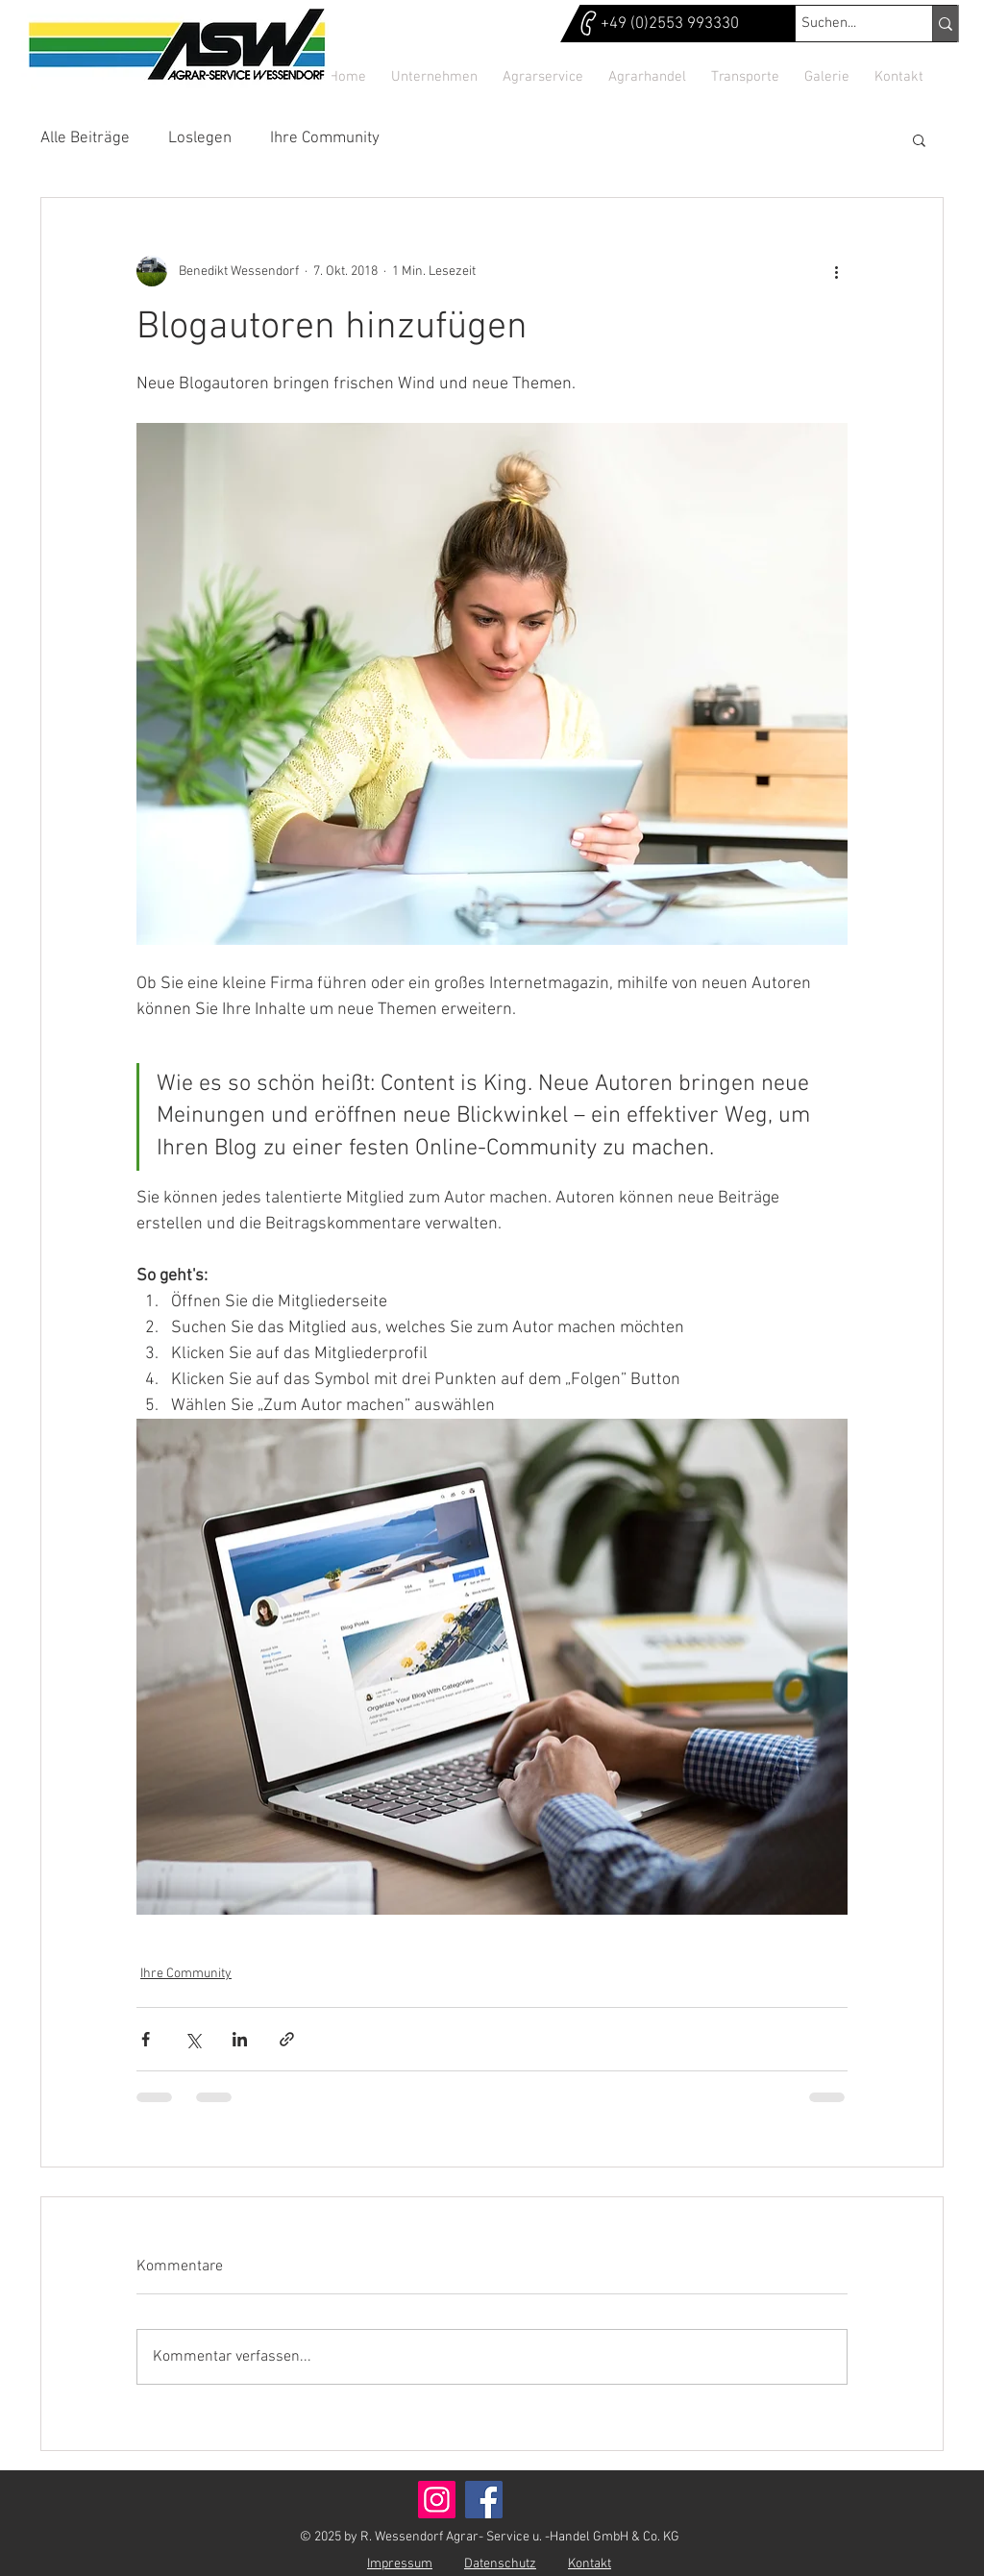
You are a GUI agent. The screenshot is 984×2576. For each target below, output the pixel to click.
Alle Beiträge (85, 138)
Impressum (399, 2564)
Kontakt (589, 2564)
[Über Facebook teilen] (145, 2039)
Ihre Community (325, 138)
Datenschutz (500, 2564)
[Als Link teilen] (287, 2039)
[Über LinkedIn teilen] (240, 2039)
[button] (919, 139)
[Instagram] (436, 2499)
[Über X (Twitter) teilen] (193, 2039)
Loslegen (200, 138)
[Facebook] (484, 2499)
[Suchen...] (846, 23)
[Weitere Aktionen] (836, 271)
